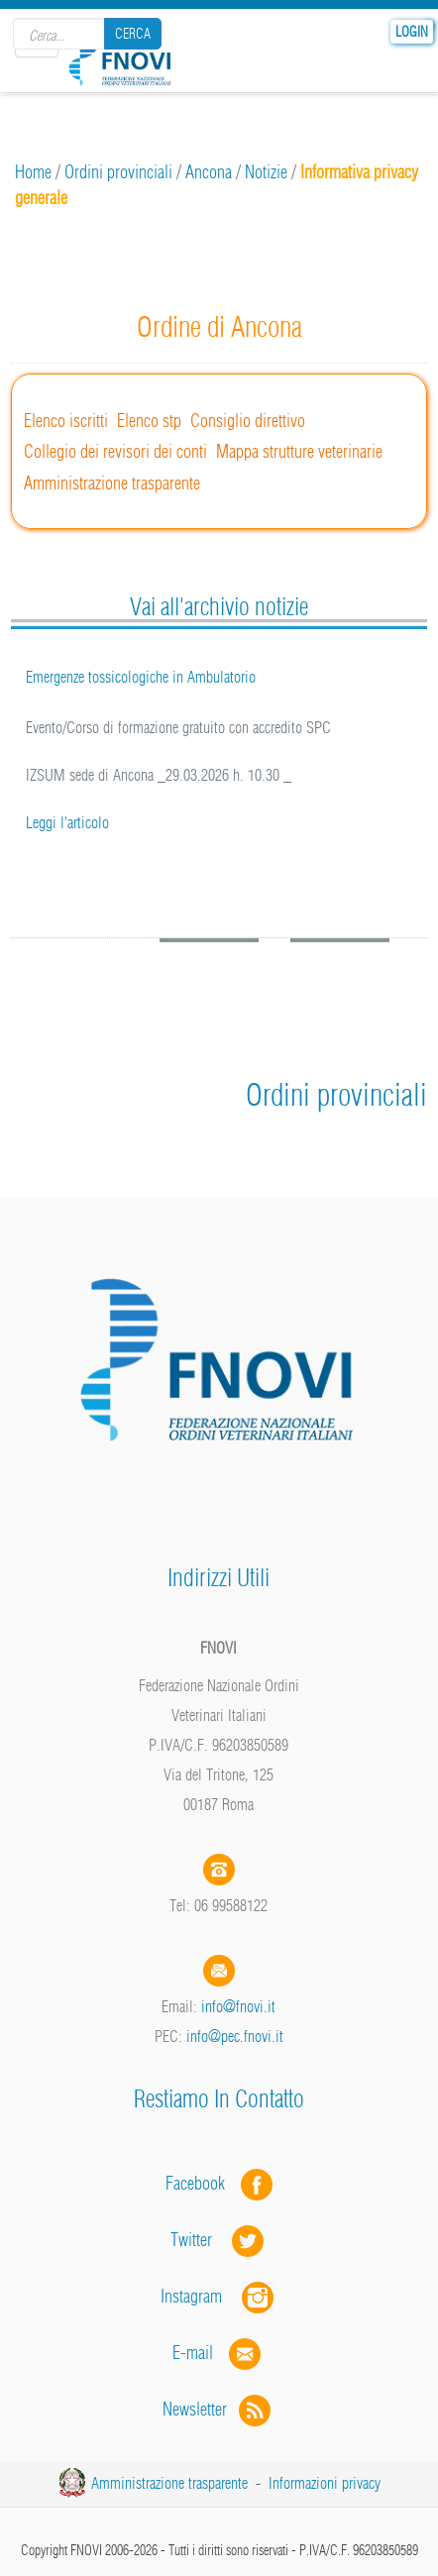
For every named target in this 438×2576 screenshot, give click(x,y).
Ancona (208, 172)
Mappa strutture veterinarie (299, 451)
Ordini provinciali (118, 172)
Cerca (133, 34)
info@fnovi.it (238, 2006)
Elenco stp (149, 420)
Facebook (201, 2183)
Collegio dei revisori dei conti (115, 451)
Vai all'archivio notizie (219, 606)
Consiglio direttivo (247, 420)
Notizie (266, 172)
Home (33, 172)
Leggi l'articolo (67, 822)
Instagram (219, 2296)
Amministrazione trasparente (112, 483)
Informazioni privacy (325, 2483)
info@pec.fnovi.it (234, 2036)
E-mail (192, 2352)
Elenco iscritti (66, 420)
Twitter (219, 2239)
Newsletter (218, 2409)
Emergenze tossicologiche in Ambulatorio (141, 677)
